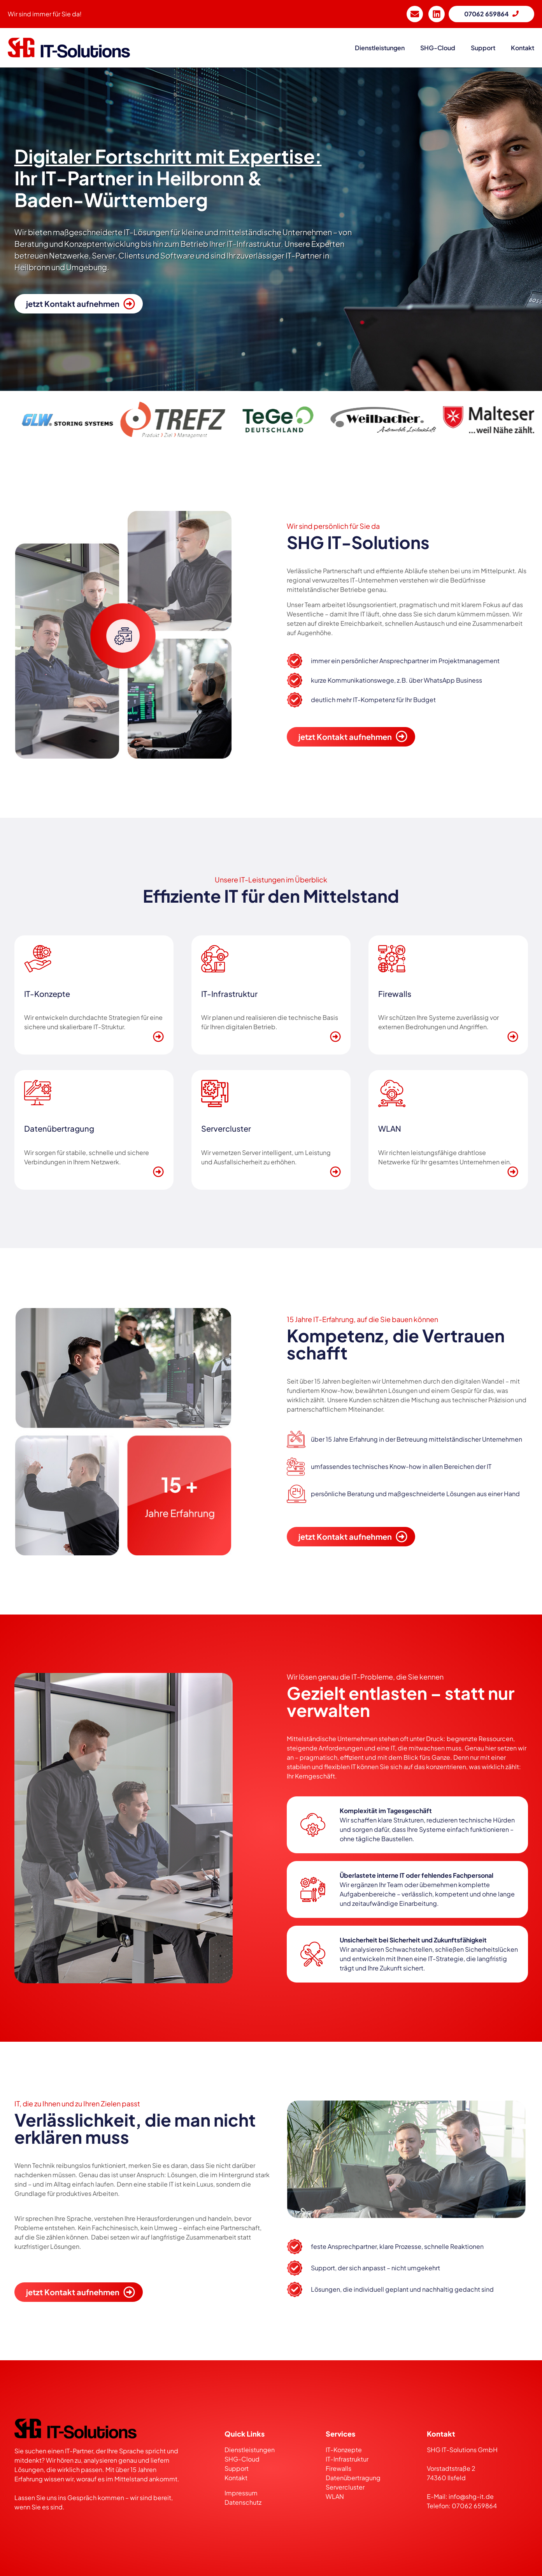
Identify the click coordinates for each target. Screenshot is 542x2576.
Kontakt (236, 2478)
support (483, 48)
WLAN (335, 2496)
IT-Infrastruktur (347, 2459)
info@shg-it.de (471, 2496)
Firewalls (338, 2468)
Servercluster (345, 2487)
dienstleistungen (380, 48)
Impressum (242, 2493)
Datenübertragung (353, 2478)
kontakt (522, 48)
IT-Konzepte (344, 2450)
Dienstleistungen (250, 2450)
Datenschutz (243, 2502)
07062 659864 (474, 2506)
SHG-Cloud (437, 48)
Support (237, 2468)
